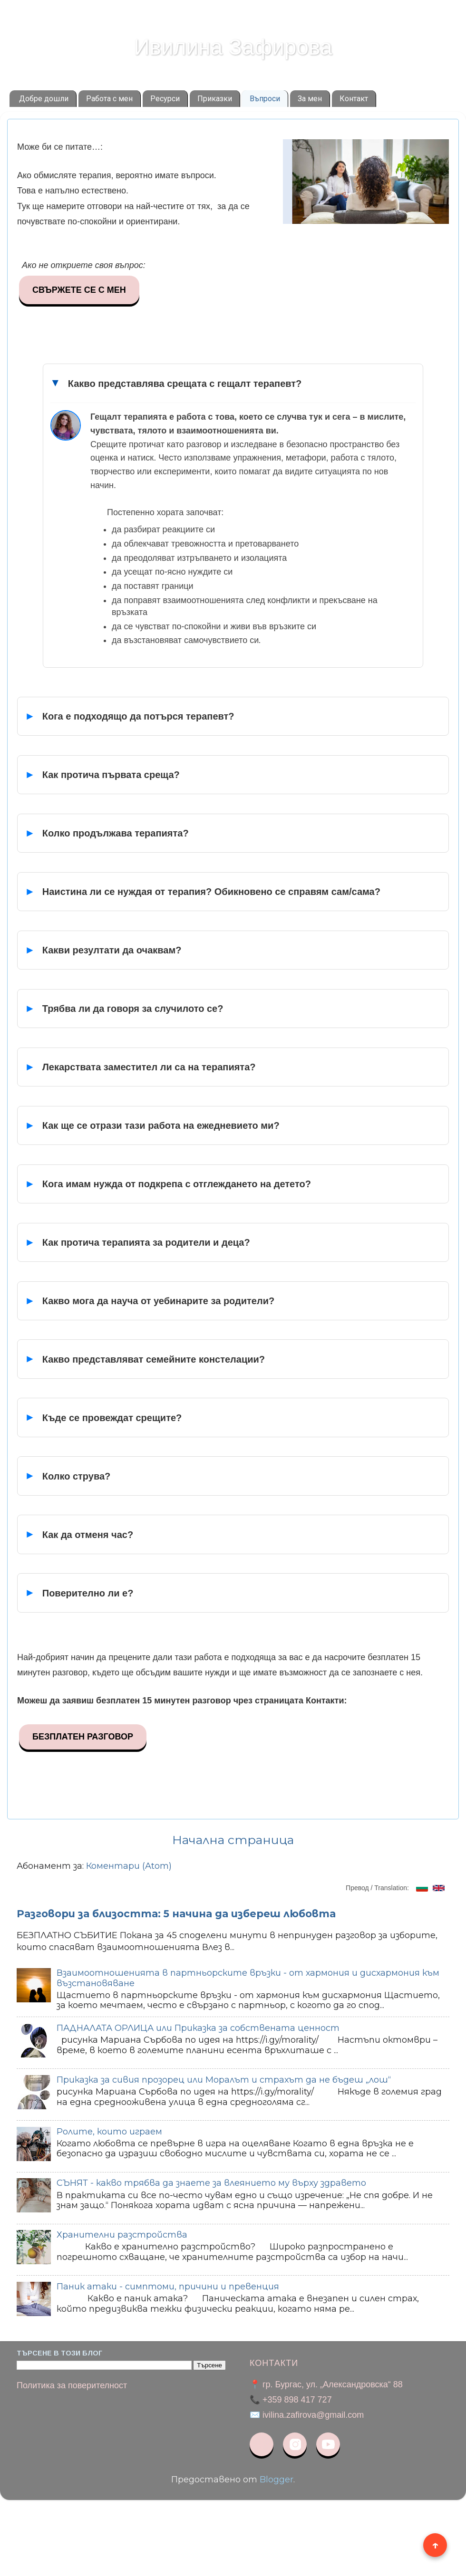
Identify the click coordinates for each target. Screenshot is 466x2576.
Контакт (354, 98)
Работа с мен (109, 98)
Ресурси (165, 98)
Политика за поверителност (72, 2385)
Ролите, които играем (109, 2131)
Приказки (214, 98)
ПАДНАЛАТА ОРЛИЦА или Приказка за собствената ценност (198, 2028)
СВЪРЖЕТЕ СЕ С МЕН (79, 290)
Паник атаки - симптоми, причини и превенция (168, 2286)
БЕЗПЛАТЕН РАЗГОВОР (82, 1736)
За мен (310, 98)
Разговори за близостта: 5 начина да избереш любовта (176, 1914)
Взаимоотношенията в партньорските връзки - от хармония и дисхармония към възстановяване (248, 1978)
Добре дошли (43, 98)
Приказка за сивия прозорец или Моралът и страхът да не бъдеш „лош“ (224, 2080)
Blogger (276, 2479)
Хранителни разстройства (122, 2235)
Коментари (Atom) (129, 1866)
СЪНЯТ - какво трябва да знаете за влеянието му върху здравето (211, 2183)
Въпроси (265, 98)
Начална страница (233, 1840)
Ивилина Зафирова (233, 47)
